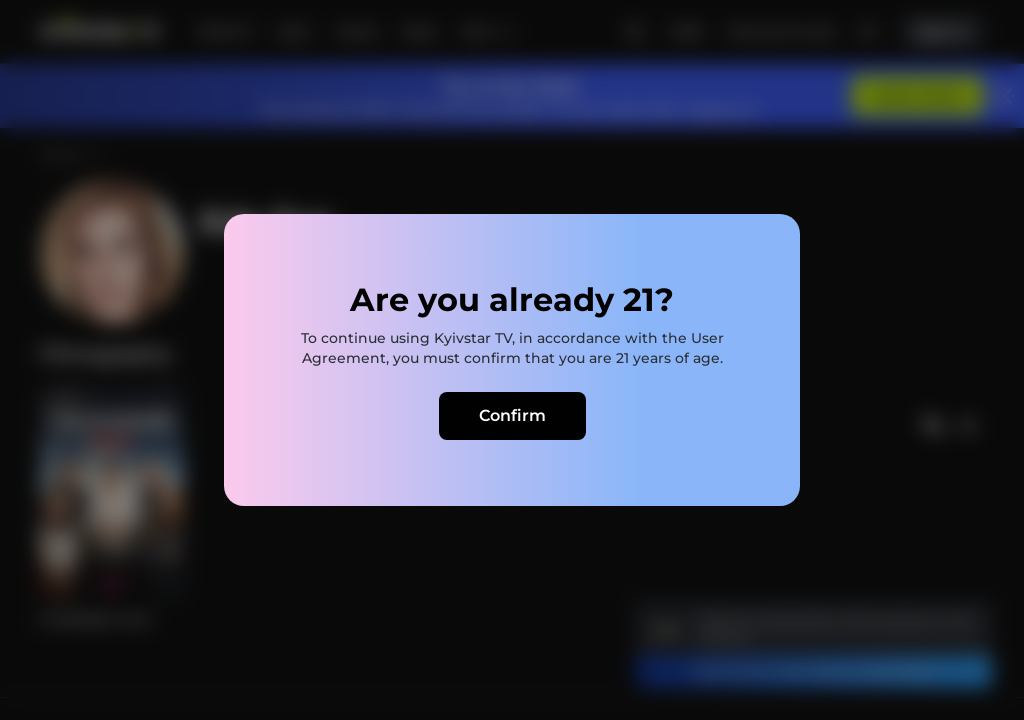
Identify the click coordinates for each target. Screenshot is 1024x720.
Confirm (512, 415)
